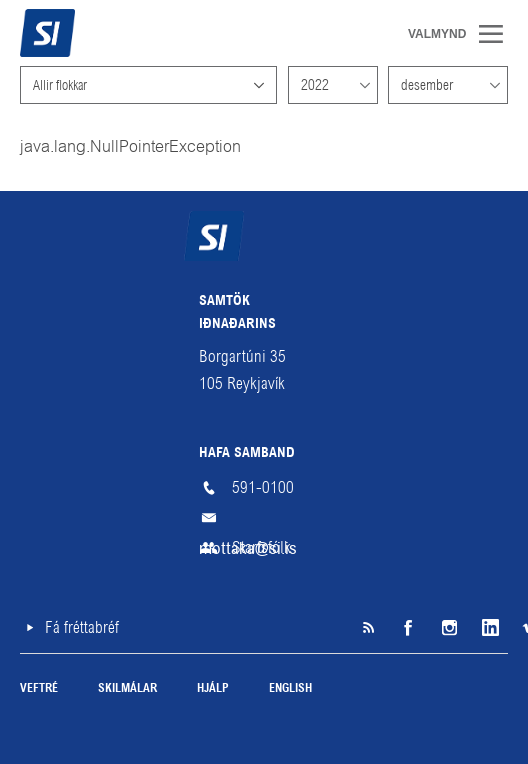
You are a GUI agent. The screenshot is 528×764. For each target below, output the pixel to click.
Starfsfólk (261, 547)
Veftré (39, 689)
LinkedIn (488, 628)
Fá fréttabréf (82, 627)
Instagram (448, 628)
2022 (315, 85)
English (290, 689)
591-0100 (263, 487)
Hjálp (213, 689)
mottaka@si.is (264, 518)
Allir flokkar (60, 85)
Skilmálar (127, 689)
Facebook (408, 628)
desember (427, 85)
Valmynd (498, 34)
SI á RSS (368, 628)
